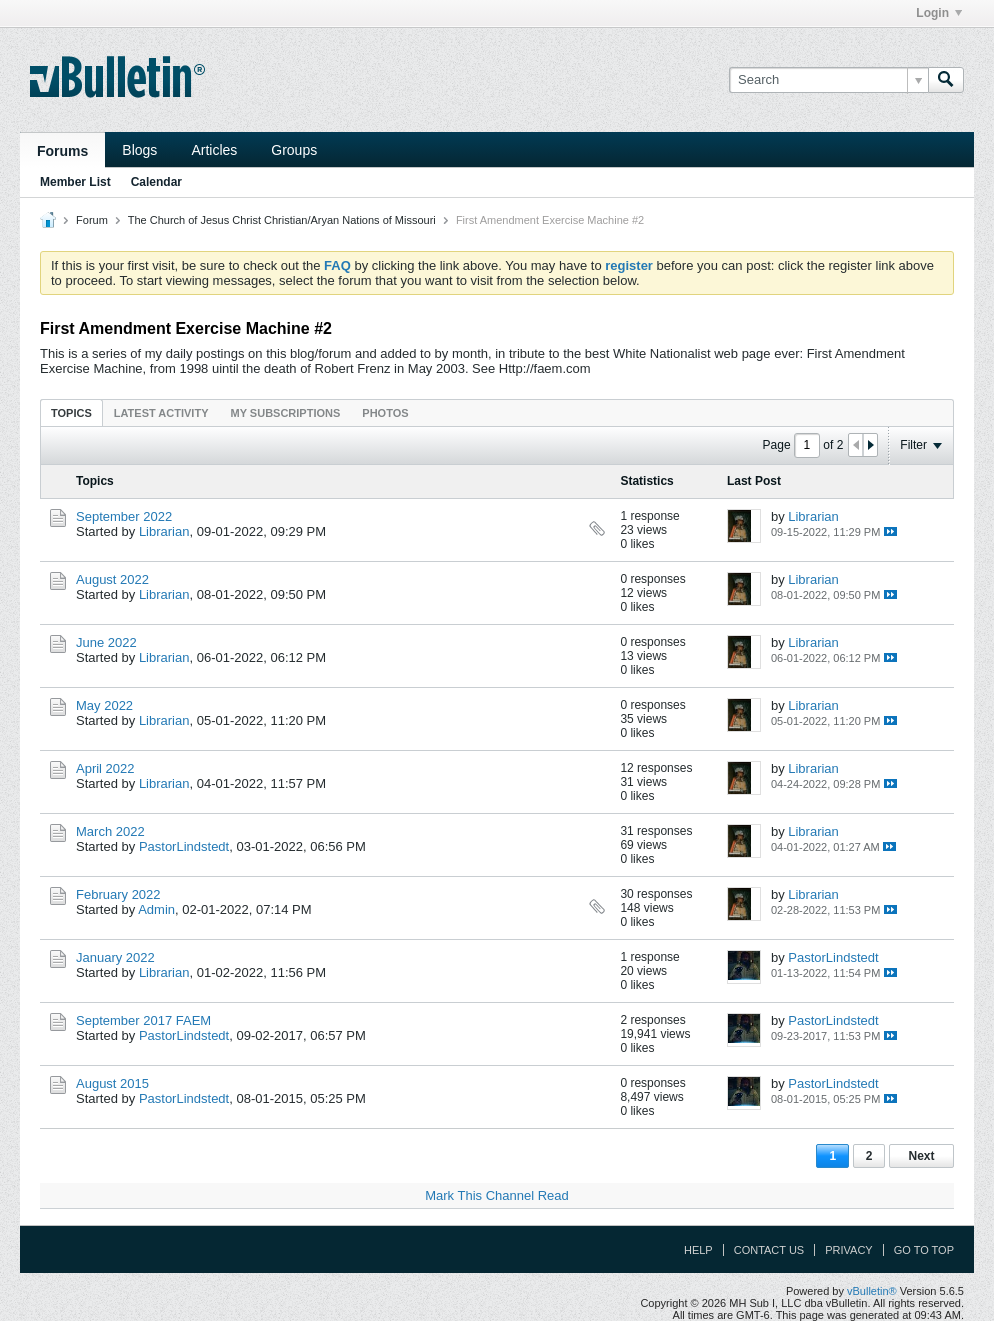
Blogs (139, 150)
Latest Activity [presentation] (161, 413)
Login (939, 13)
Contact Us (769, 1250)
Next (921, 1156)
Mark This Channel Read (497, 1195)
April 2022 (105, 768)
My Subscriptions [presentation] (286, 413)
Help (698, 1250)
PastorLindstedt (184, 846)
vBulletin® (872, 1291)
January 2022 (115, 957)
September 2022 (124, 516)
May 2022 (104, 705)
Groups (294, 150)
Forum (92, 220)
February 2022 (118, 894)
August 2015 (112, 1083)
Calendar (156, 182)
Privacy (848, 1250)
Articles (214, 150)
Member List (75, 182)
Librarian (164, 531)
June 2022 (106, 642)
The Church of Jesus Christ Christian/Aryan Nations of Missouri (282, 220)
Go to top (924, 1250)
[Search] (828, 80)
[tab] (71, 412)
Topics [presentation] (71, 413)
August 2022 (112, 579)
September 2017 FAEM (143, 1020)
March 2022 (110, 831)
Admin (156, 909)
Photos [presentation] (385, 413)
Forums (62, 151)
